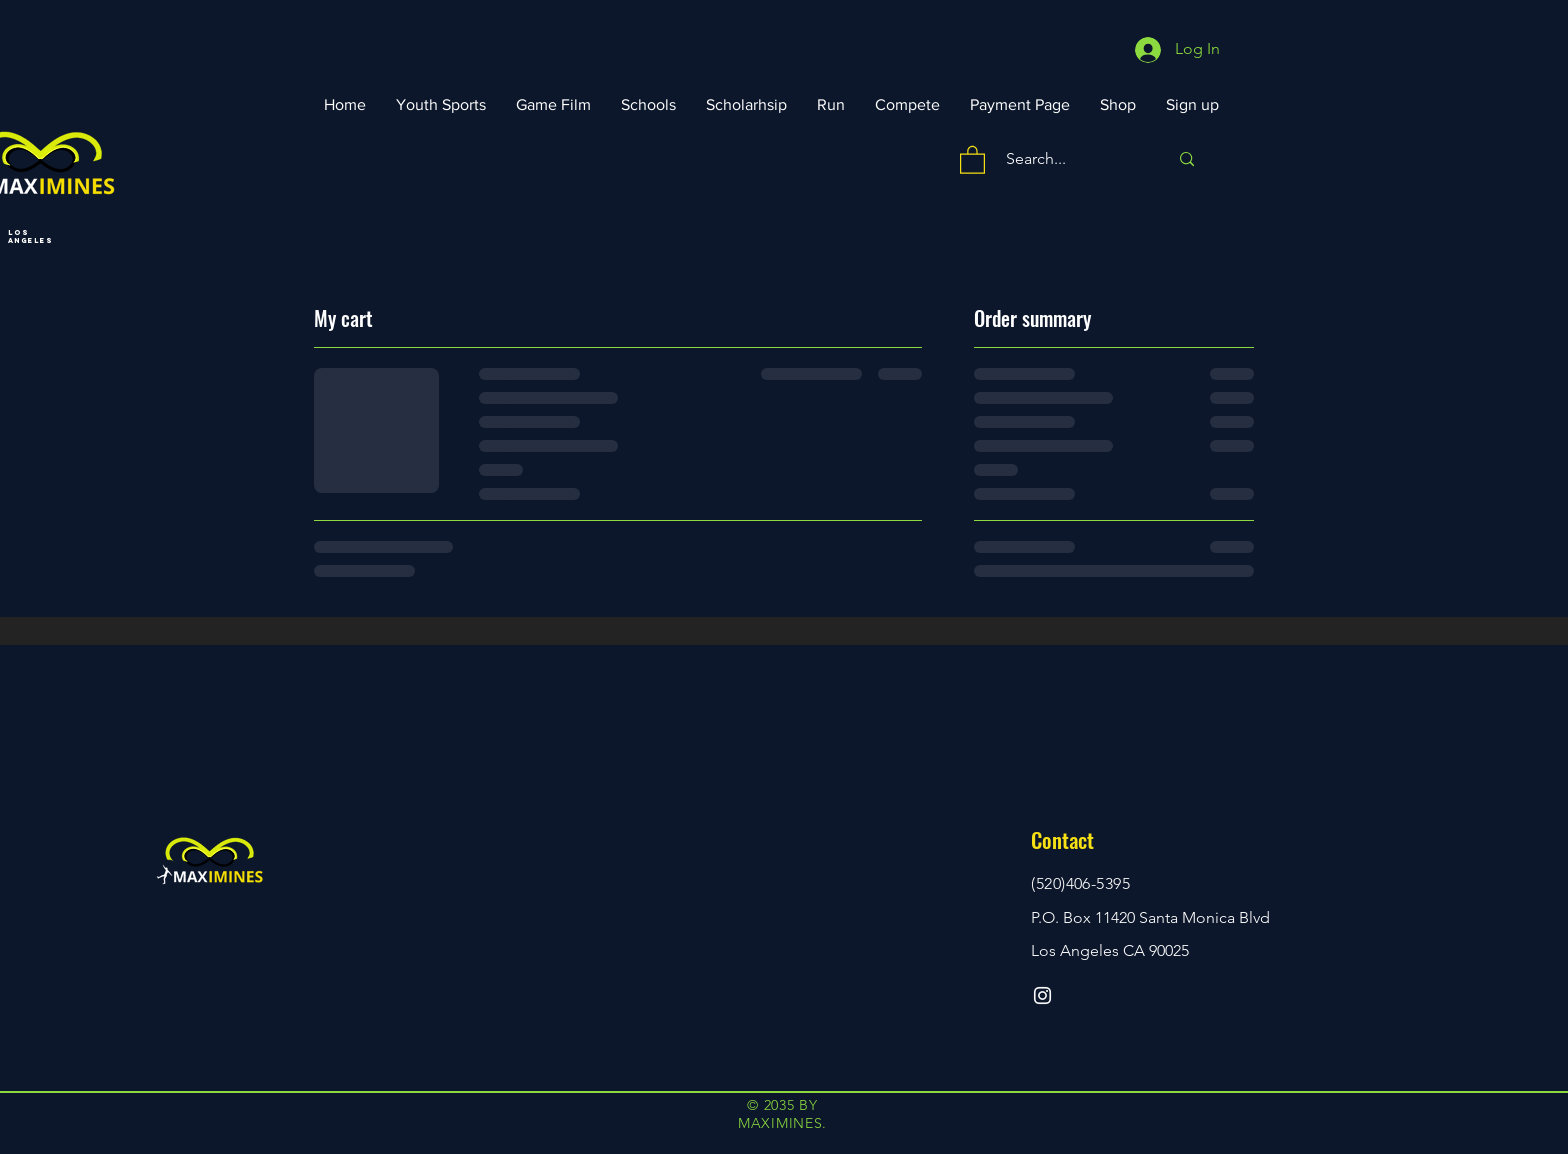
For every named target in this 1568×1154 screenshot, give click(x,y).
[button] (972, 159)
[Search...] (1072, 159)
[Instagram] (1042, 995)
